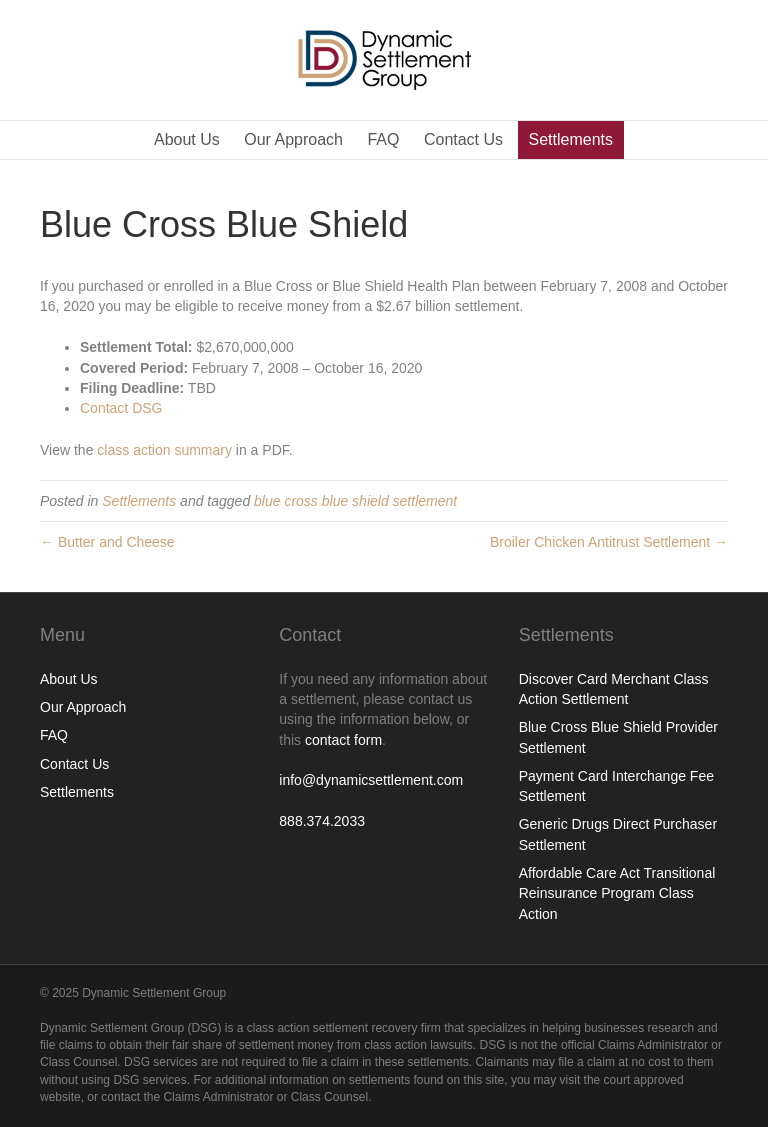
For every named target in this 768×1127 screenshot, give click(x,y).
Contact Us (463, 139)
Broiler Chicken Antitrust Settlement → (609, 542)
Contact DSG (121, 408)
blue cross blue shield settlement (355, 501)
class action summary (164, 450)
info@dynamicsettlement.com (371, 780)
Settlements (571, 139)
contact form (343, 740)
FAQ (383, 139)
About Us (187, 139)
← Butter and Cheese (107, 542)
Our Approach (293, 139)
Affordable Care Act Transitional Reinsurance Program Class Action (617, 893)
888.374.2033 (322, 821)
